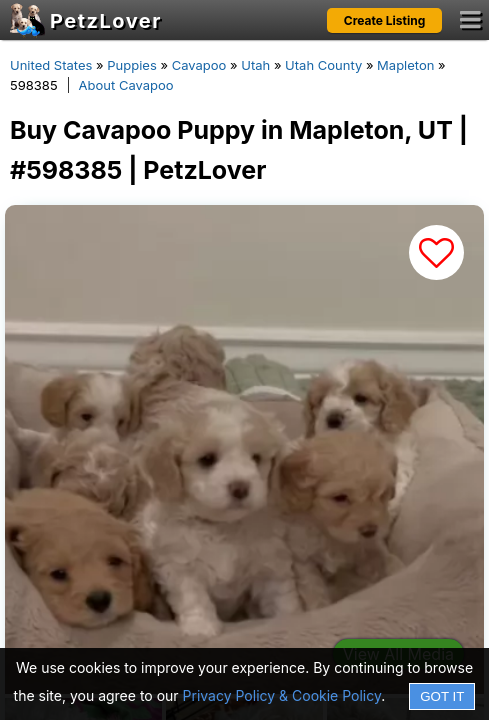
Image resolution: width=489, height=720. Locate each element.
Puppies (132, 65)
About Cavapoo (126, 85)
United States (51, 65)
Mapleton (405, 65)
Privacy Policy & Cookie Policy (282, 695)
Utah (255, 65)
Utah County (323, 65)
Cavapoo (199, 65)
